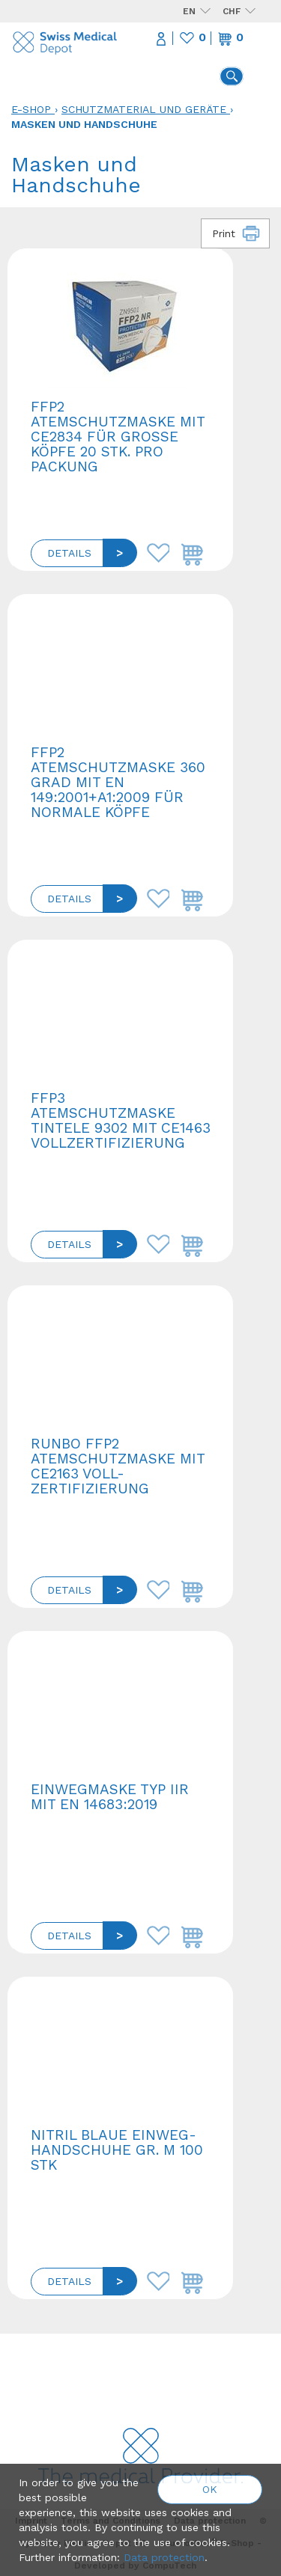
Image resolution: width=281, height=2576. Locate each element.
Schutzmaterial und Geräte (143, 109)
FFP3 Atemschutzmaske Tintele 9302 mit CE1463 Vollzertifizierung (121, 1120)
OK (209, 2489)
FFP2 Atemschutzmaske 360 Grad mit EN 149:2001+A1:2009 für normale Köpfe (118, 782)
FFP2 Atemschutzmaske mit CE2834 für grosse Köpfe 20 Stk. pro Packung (118, 436)
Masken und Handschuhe (84, 124)
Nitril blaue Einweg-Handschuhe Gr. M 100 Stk (117, 2149)
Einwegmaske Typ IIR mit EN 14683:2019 (110, 1797)
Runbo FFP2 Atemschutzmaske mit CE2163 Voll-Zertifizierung (118, 1466)
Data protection (164, 2557)
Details (69, 553)
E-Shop (31, 109)
